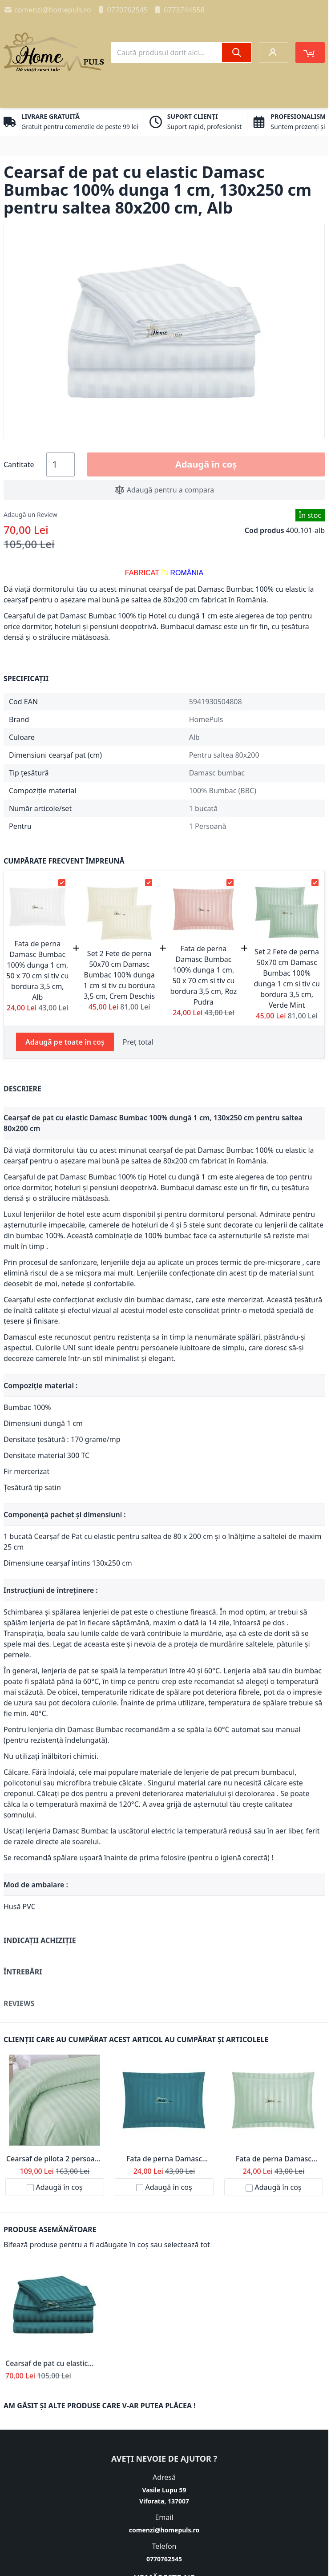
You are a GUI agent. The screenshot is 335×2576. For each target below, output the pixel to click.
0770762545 (122, 10)
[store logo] (54, 52)
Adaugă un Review (30, 515)
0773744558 (179, 10)
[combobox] (181, 52)
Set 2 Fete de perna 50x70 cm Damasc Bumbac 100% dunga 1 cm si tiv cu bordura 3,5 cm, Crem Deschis (119, 975)
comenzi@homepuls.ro (47, 10)
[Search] (236, 52)
